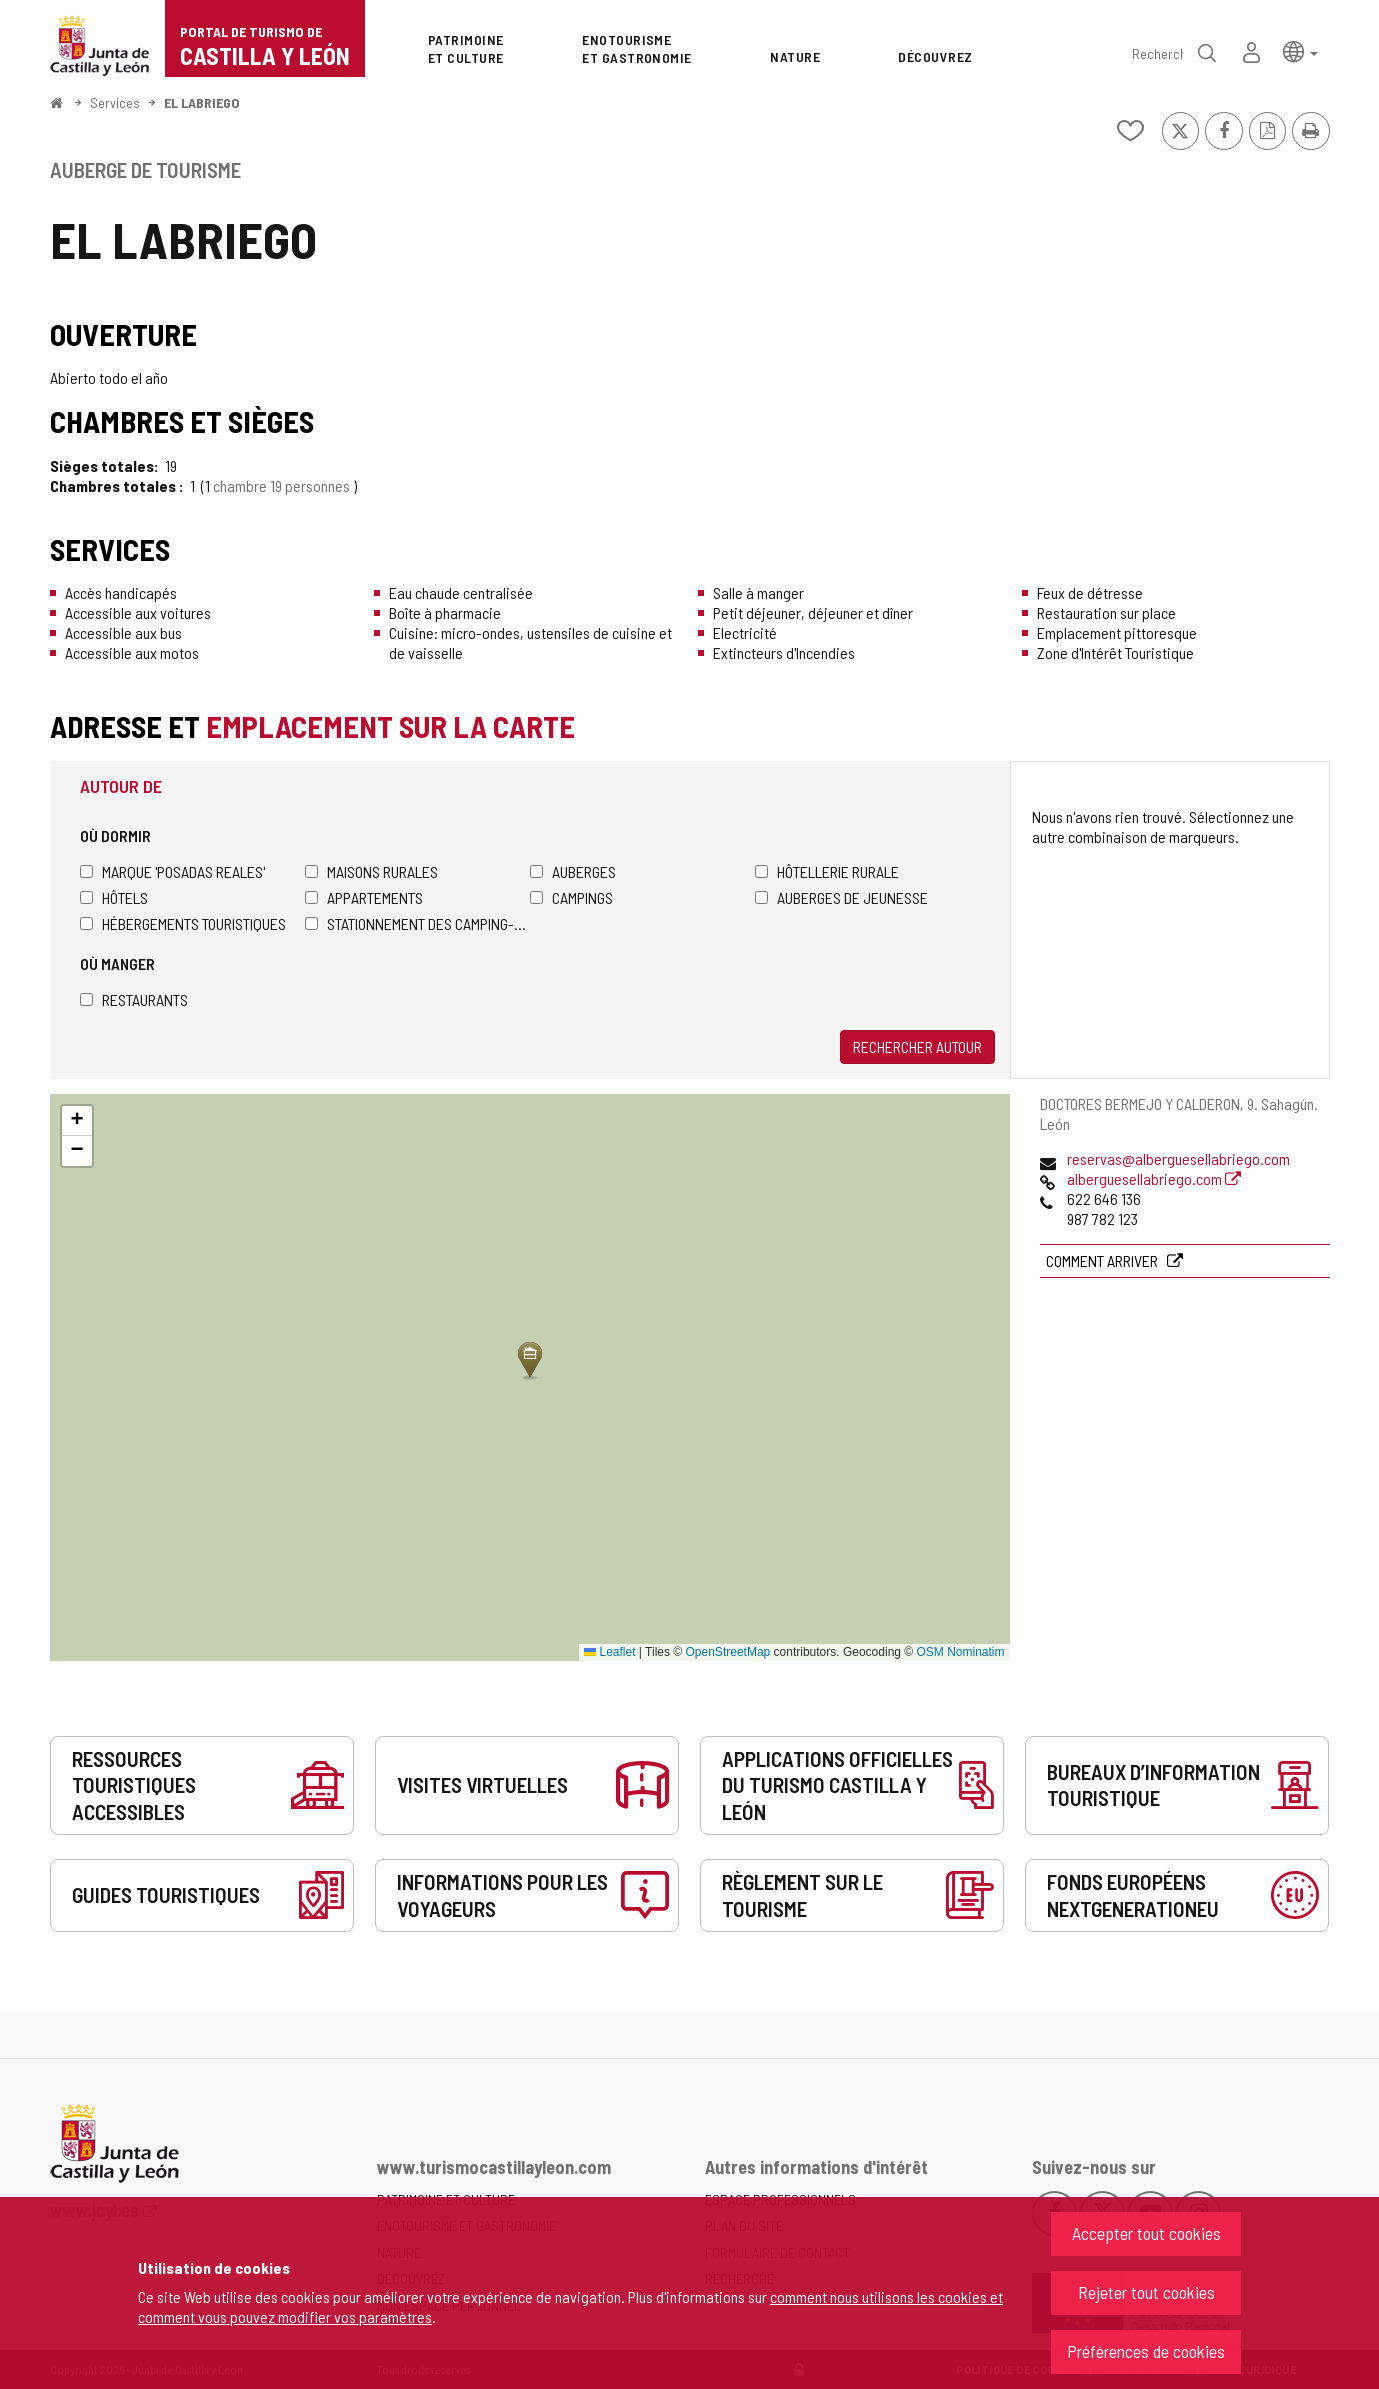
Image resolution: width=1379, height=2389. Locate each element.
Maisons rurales (371, 871)
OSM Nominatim (960, 1652)
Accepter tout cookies (1146, 2233)
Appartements (364, 897)
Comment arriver (1103, 1260)
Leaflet (609, 1652)
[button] (1300, 50)
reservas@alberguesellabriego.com (1178, 1158)
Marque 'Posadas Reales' (172, 871)
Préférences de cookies (1146, 2351)
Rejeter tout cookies (1146, 2292)
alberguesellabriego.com (1154, 1178)
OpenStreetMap (728, 1652)
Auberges (573, 871)
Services (115, 102)
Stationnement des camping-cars (417, 923)
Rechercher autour (917, 1046)
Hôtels (114, 897)
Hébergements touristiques (183, 923)
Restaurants (134, 999)
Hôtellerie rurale (827, 871)
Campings (571, 897)
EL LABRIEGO (202, 102)
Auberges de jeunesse (841, 897)
